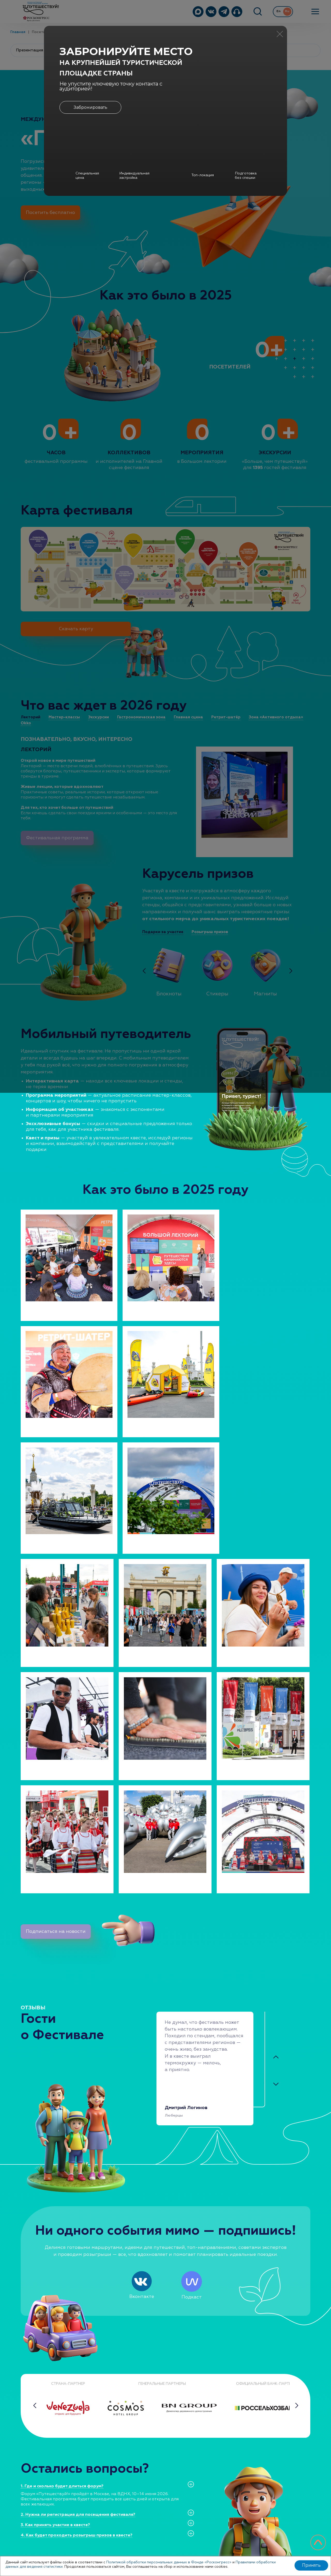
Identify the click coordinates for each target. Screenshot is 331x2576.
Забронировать (90, 107)
